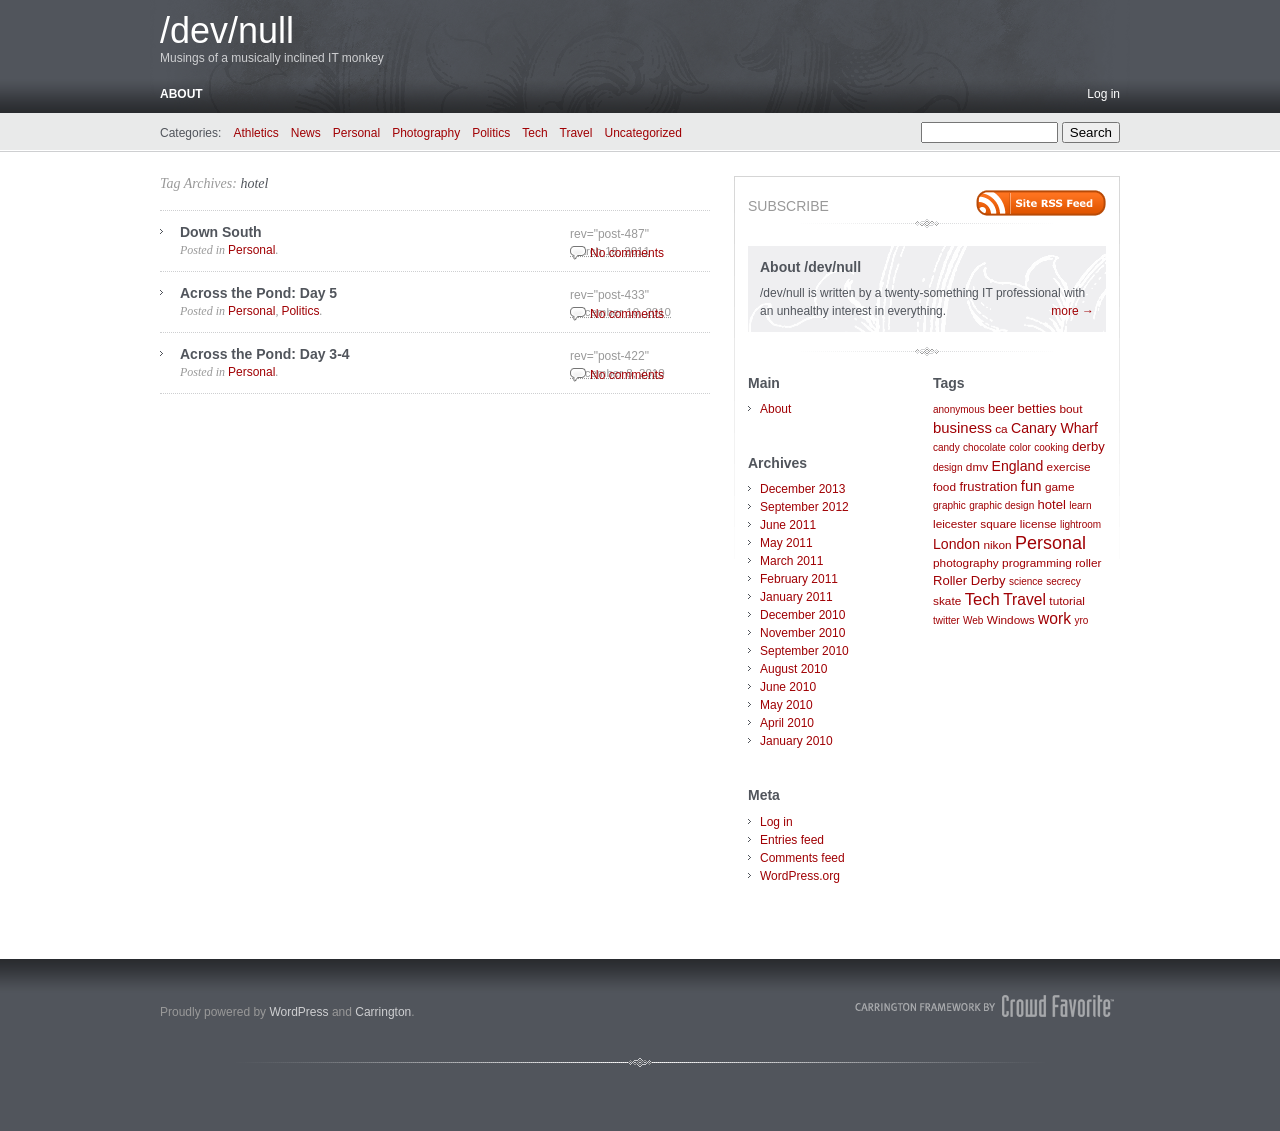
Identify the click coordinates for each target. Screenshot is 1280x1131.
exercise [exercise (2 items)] (1069, 467)
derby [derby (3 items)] (1088, 446)
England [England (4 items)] (1018, 466)
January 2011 (796, 597)
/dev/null (227, 30)
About (181, 94)
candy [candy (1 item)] (946, 447)
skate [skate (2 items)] (947, 601)
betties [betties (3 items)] (1037, 408)
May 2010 (786, 705)
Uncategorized (642, 133)
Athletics (255, 133)
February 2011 (799, 579)
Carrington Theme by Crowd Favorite (985, 1006)
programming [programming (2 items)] (1037, 563)
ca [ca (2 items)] (1001, 429)
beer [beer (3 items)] (1001, 408)
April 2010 (787, 723)
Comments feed (802, 858)
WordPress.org (800, 876)
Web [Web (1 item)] (973, 620)
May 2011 (786, 543)
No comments (627, 253)
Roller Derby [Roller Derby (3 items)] (969, 580)
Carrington (383, 1012)
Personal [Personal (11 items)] (1050, 543)
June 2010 (788, 687)
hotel (254, 183)
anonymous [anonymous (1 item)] (959, 409)
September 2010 (804, 651)
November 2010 (802, 633)
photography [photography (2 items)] (966, 563)
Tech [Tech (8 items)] (982, 599)
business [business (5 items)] (962, 427)
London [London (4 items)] (956, 544)
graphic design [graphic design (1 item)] (1001, 505)
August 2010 (793, 669)
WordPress (298, 1012)
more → (1072, 311)
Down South (221, 232)
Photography (426, 133)
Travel (576, 133)
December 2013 (802, 489)
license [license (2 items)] (1038, 524)
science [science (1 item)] (1026, 581)
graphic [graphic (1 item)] (949, 505)
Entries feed (792, 840)
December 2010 (802, 615)
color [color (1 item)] (1020, 447)
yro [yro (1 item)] (1081, 620)
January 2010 (796, 741)
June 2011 (788, 525)
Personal (356, 133)
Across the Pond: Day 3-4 (265, 354)
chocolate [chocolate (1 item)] (984, 447)
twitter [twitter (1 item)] (946, 620)
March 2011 (791, 561)
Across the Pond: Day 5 (258, 293)
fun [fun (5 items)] (1031, 485)
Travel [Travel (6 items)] (1024, 599)
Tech (534, 133)
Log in (1103, 94)
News (306, 133)
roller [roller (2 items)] (1088, 563)
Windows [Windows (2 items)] (1011, 620)
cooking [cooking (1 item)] (1051, 447)
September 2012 (804, 507)
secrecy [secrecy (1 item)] (1063, 581)
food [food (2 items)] (944, 487)
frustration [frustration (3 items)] (988, 486)
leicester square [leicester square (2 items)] (975, 524)
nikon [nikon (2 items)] (997, 545)
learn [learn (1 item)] (1080, 505)
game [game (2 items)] (1060, 487)
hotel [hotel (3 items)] (1052, 504)
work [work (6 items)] (1054, 618)
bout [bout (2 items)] (1070, 409)
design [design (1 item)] (947, 467)
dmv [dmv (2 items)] (977, 467)
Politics (491, 133)
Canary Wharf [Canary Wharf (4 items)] (1054, 428)
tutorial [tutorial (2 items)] (1067, 601)
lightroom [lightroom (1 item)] (1080, 524)
